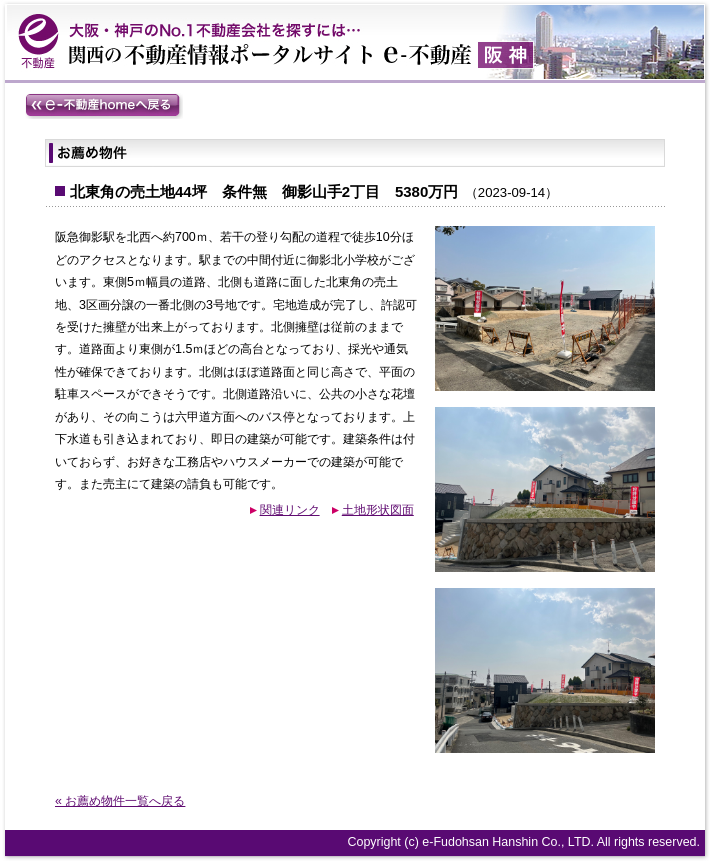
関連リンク (290, 510)
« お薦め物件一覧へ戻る (120, 801)
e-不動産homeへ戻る (104, 106)
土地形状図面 (378, 510)
